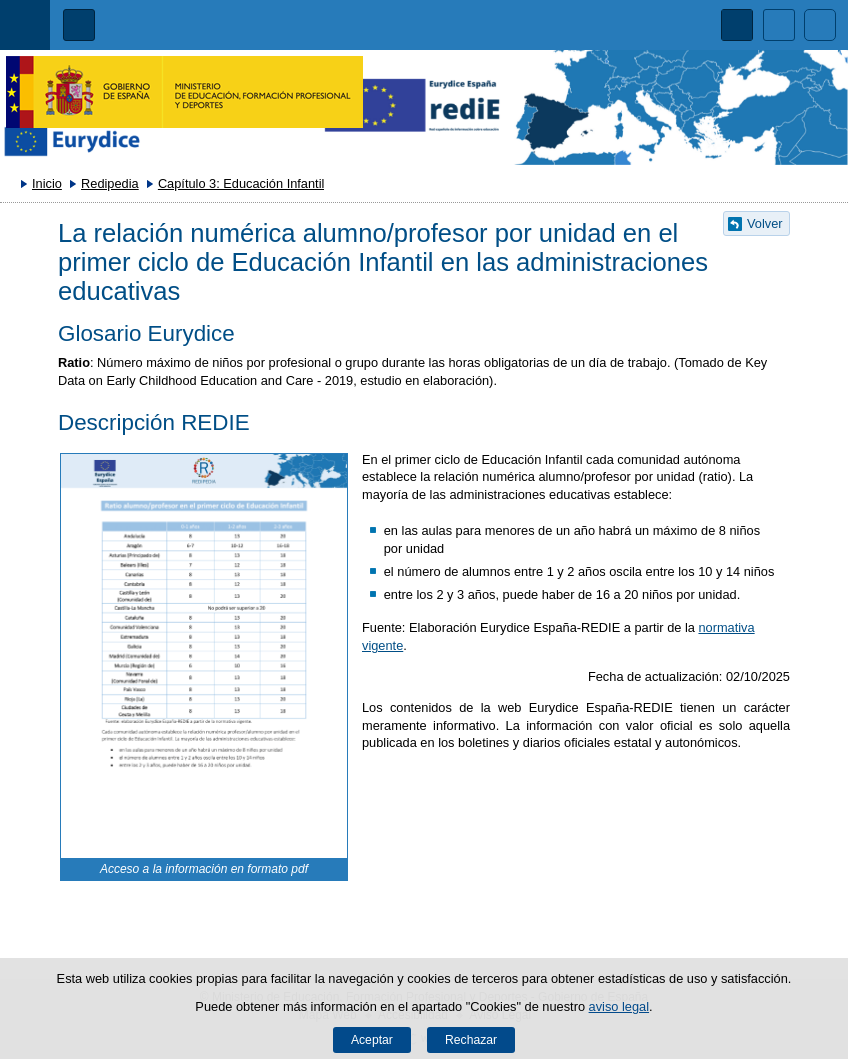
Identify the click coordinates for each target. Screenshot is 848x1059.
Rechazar (471, 1040)
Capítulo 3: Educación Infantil (241, 183)
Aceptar (372, 1040)
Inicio (47, 183)
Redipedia (110, 183)
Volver (765, 223)
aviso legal (619, 1006)
